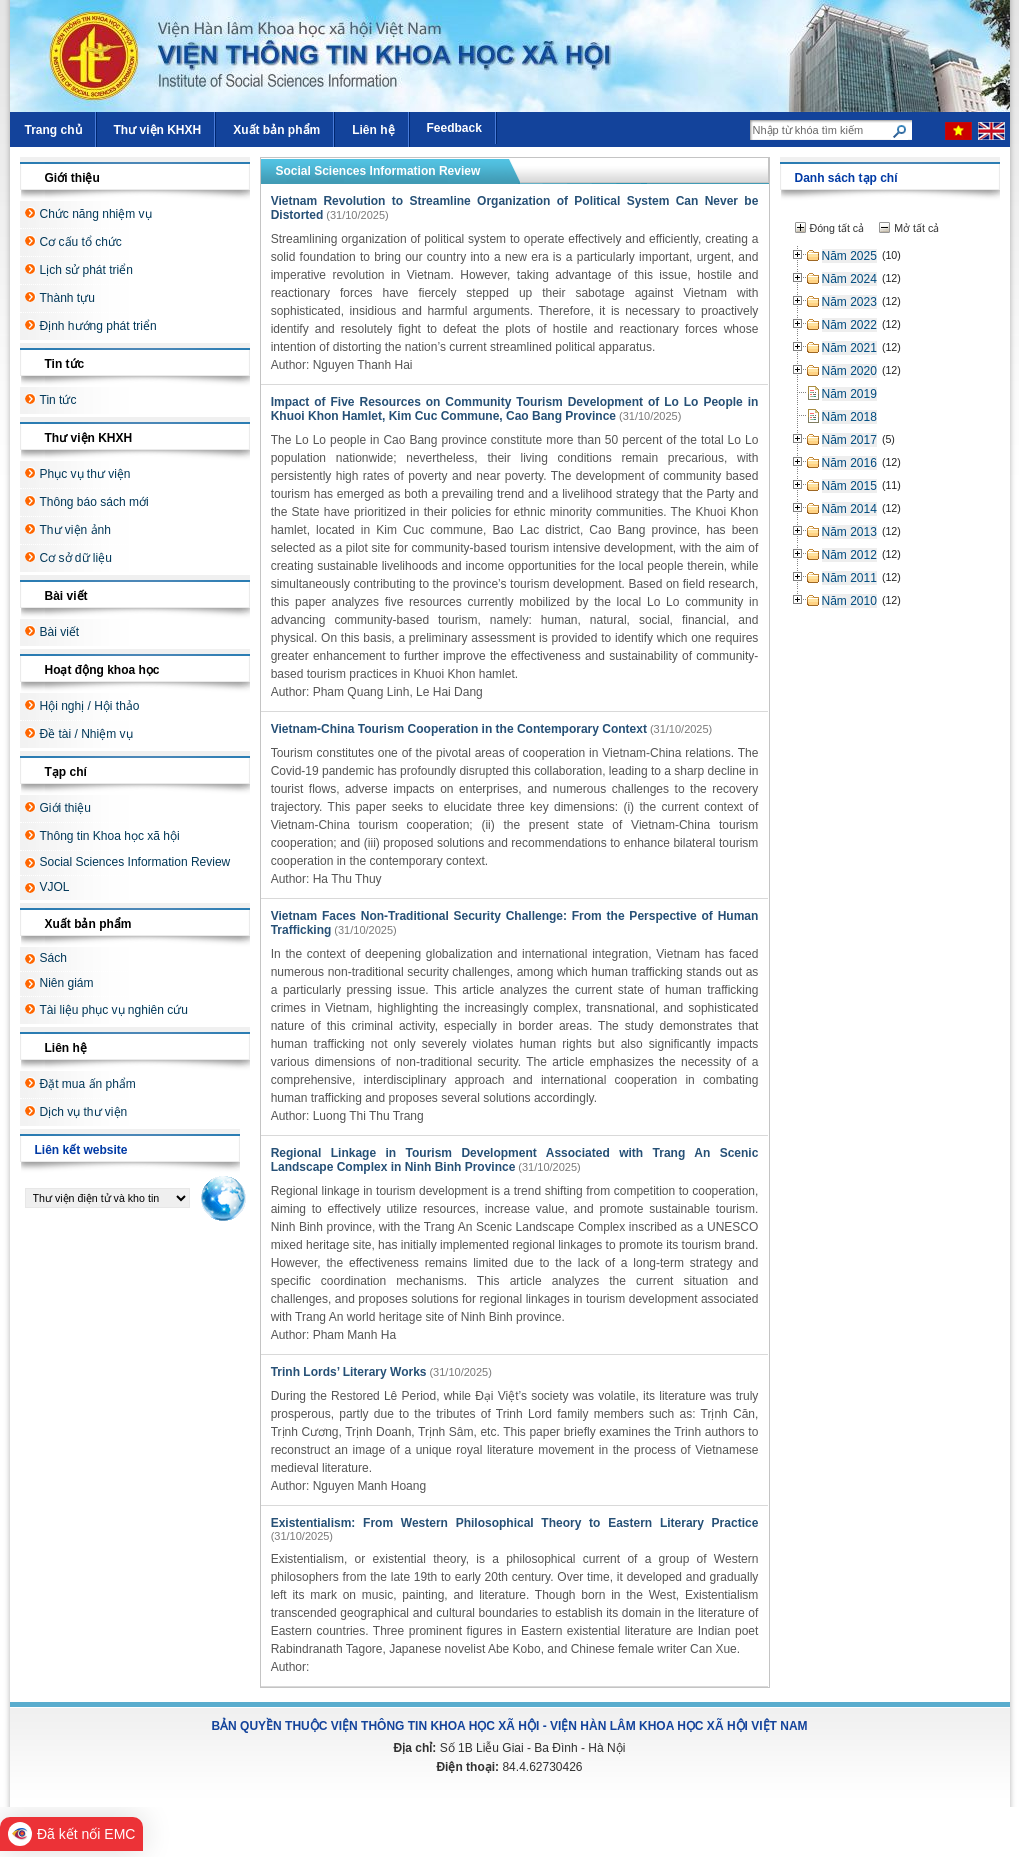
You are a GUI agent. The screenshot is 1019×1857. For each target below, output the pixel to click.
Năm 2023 (849, 302)
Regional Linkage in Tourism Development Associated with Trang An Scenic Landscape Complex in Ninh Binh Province (515, 1160)
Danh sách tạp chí (846, 178)
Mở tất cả (916, 228)
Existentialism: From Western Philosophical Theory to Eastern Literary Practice (515, 1523)
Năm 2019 (849, 394)
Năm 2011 (849, 578)
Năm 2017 (849, 440)
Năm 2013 (849, 532)
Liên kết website (81, 1150)
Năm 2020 (849, 371)
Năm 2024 (849, 279)
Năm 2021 (849, 348)
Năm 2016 (849, 463)
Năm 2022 (849, 325)
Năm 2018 (849, 417)
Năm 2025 (849, 256)
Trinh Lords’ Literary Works (349, 1372)
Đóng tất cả (837, 228)
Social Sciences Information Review (378, 171)
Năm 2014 (849, 509)
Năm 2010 (849, 601)
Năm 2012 (849, 555)
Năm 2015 (849, 486)
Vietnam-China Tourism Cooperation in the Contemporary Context (459, 729)
